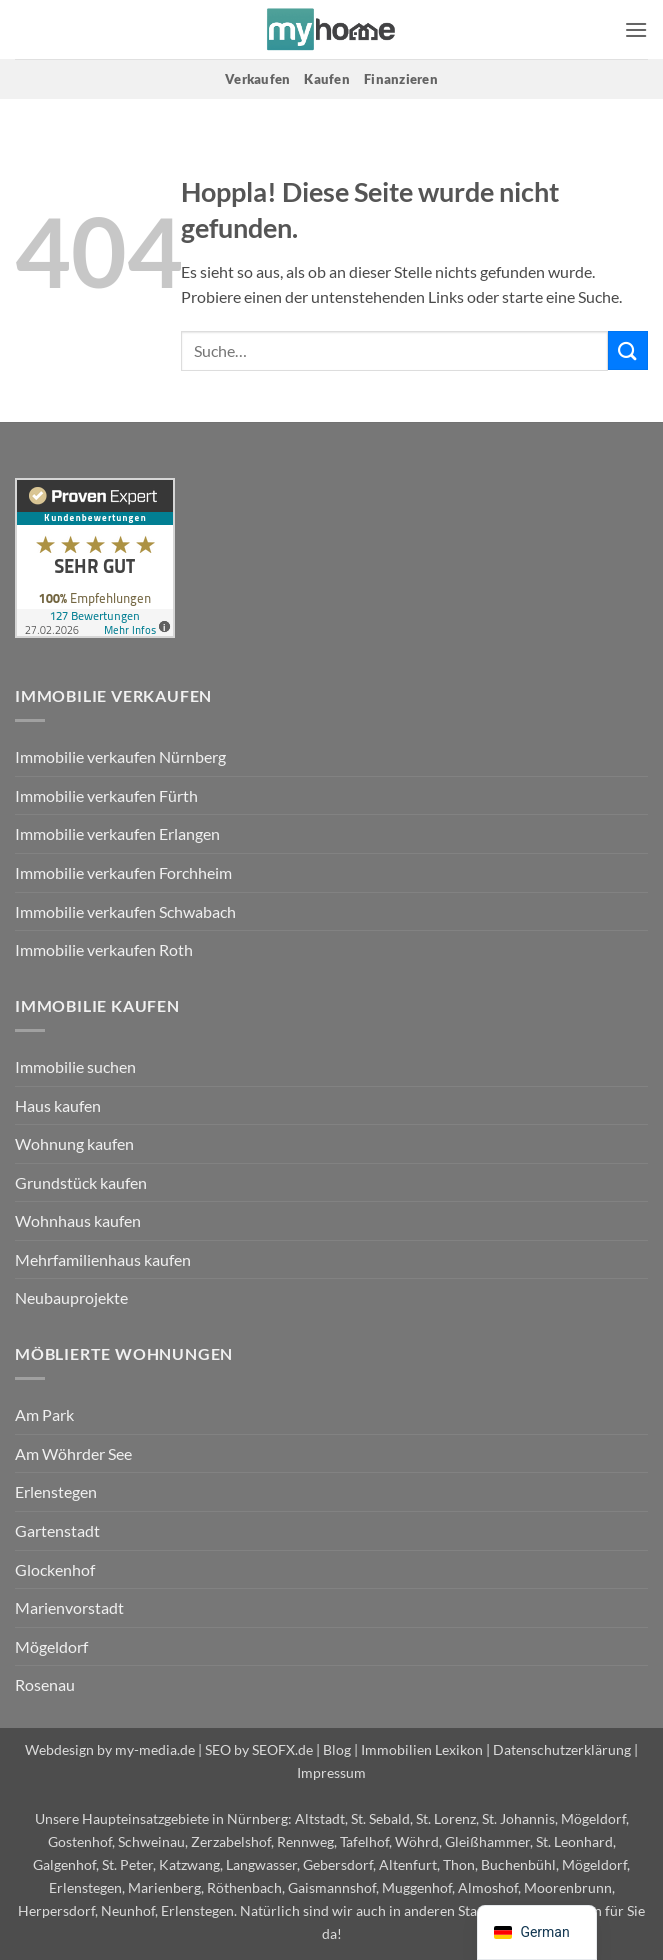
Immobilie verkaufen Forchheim (123, 872)
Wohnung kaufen (74, 1143)
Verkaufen (257, 79)
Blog (337, 1749)
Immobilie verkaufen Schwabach (125, 911)
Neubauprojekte (71, 1297)
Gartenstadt (57, 1530)
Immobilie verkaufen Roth (104, 949)
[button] (636, 29)
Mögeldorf (51, 1646)
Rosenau (45, 1684)
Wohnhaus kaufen (78, 1220)
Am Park (44, 1414)
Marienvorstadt (69, 1607)
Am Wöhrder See (73, 1453)
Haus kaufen (58, 1105)
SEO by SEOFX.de (259, 1749)
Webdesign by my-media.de (110, 1749)
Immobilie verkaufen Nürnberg (120, 756)
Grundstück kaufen (81, 1182)
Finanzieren (401, 79)
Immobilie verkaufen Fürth (106, 795)
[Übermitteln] (628, 350)
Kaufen (327, 79)
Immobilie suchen (75, 1066)
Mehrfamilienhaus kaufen (103, 1259)
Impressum (331, 1772)
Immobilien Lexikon (422, 1749)
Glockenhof (55, 1569)
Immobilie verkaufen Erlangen (117, 833)
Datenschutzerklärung (562, 1749)
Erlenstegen (56, 1491)
